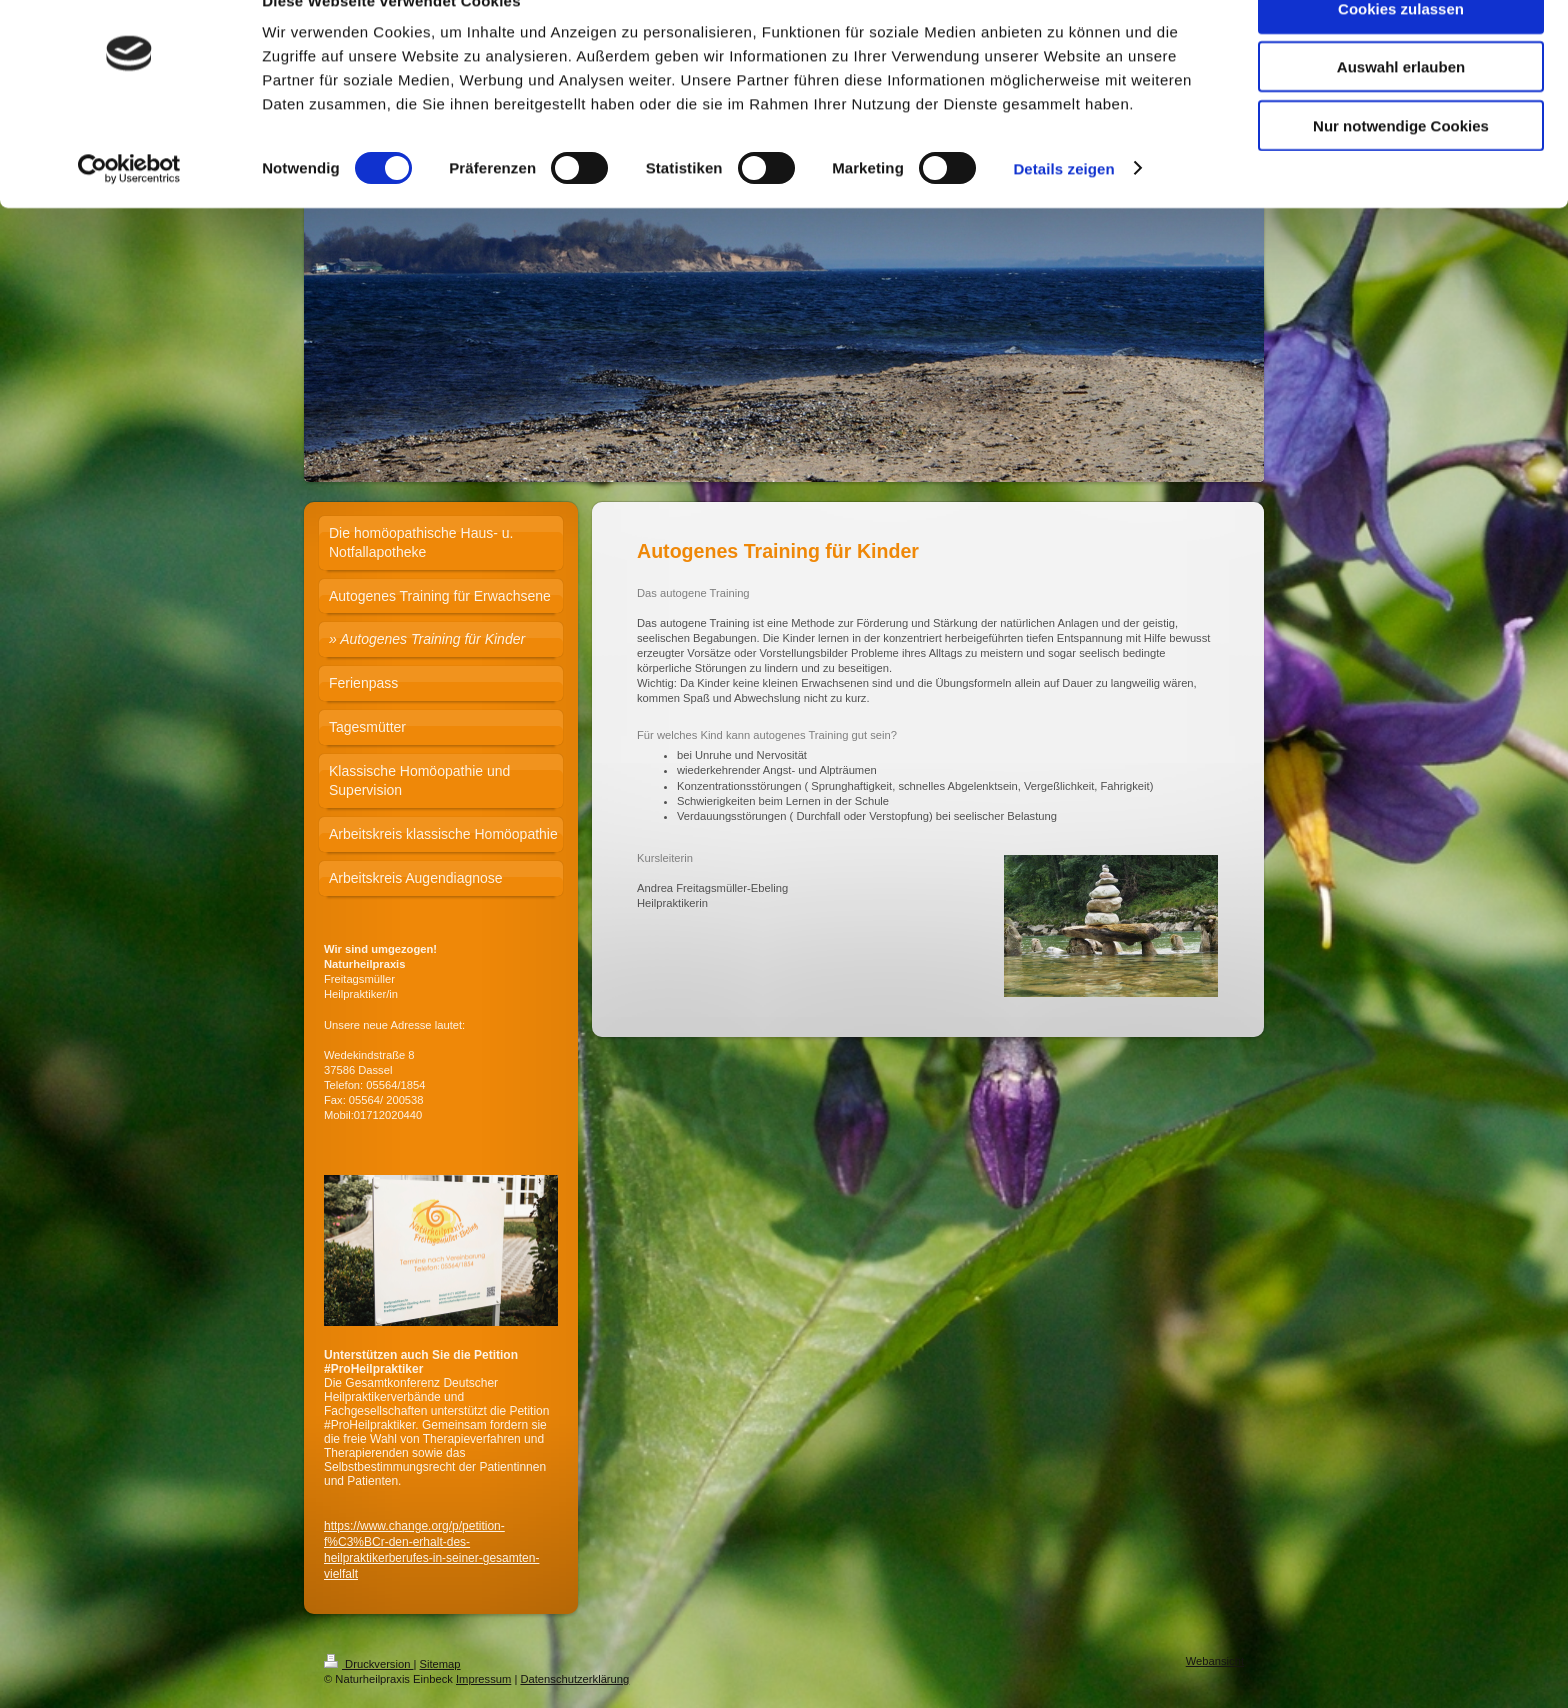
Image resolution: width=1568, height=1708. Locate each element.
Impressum (483, 1679)
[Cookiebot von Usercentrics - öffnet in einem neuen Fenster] (129, 210)
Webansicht (1215, 1661)
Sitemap (440, 1664)
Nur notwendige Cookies (1401, 166)
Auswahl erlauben (1401, 108)
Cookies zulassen (1401, 49)
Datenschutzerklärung (574, 1679)
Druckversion (369, 1664)
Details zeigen (1063, 209)
